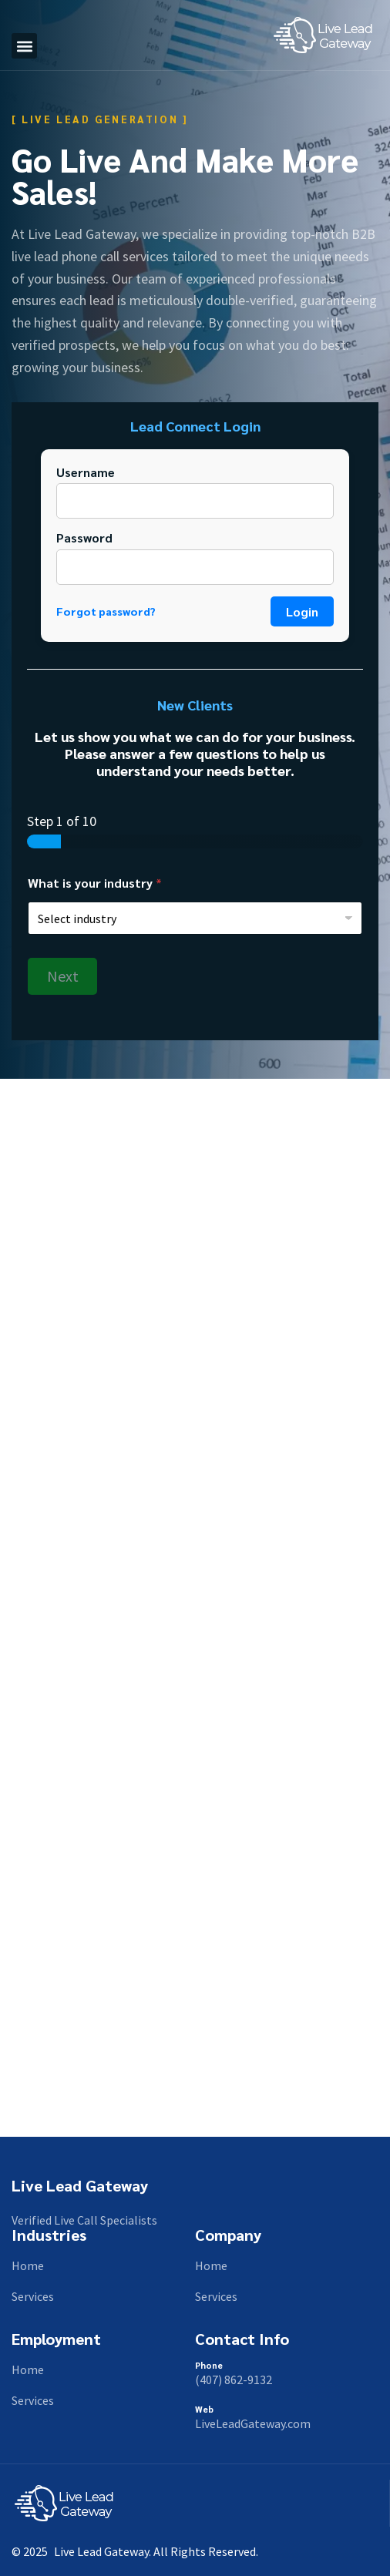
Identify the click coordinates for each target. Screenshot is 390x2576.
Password (84, 537)
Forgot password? (106, 611)
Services (33, 2296)
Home (28, 2265)
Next (63, 976)
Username (85, 472)
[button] (24, 46)
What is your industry (95, 882)
